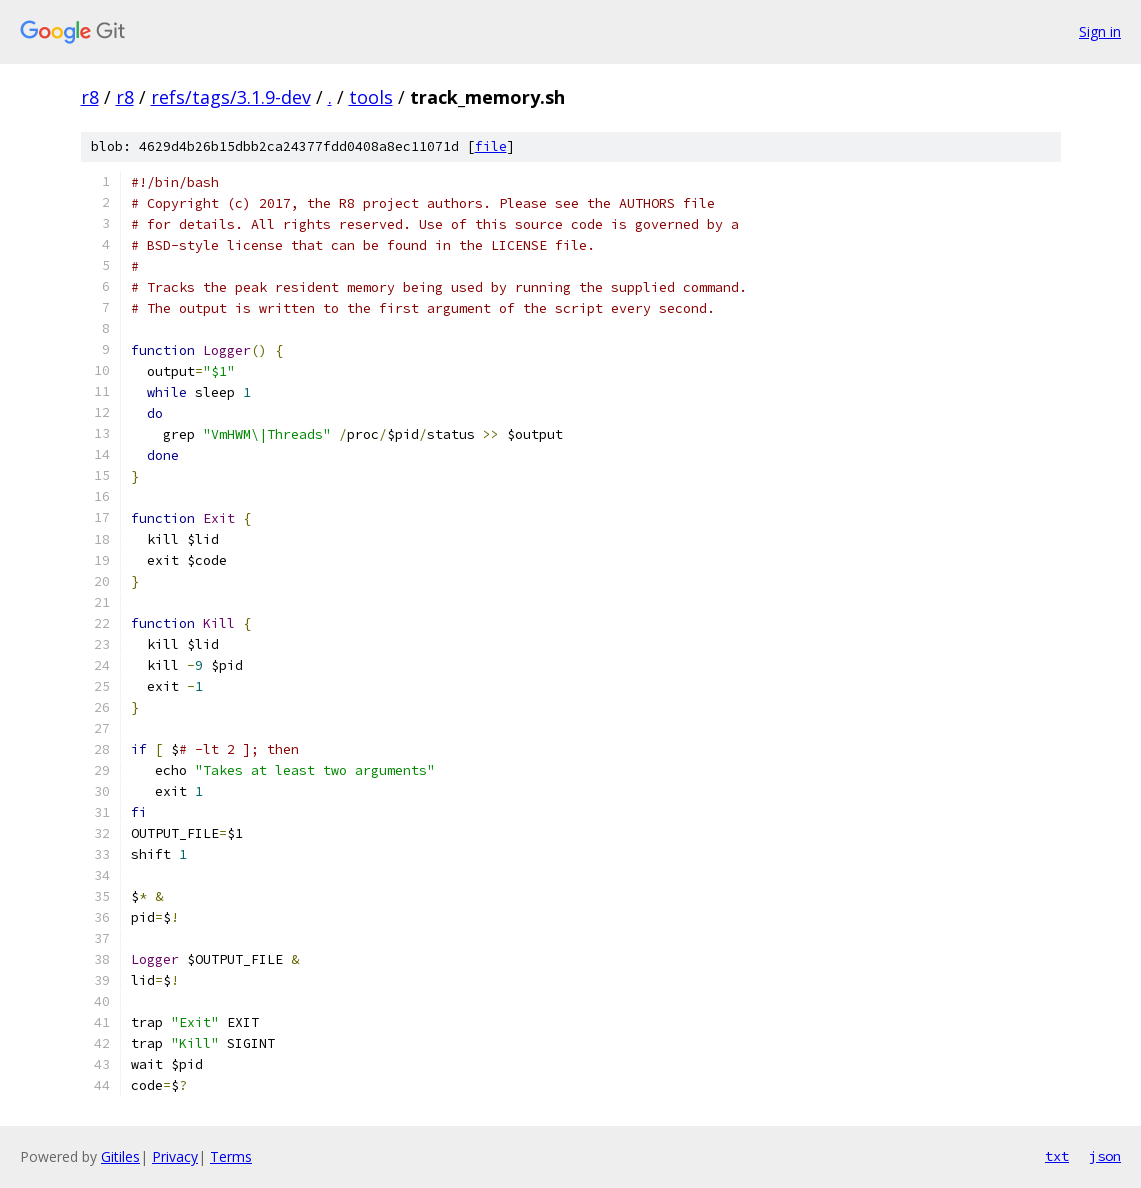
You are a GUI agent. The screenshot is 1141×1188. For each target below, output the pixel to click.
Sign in (1100, 31)
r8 (90, 97)
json (1105, 1156)
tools (371, 97)
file (491, 146)
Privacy (175, 1156)
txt (1057, 1156)
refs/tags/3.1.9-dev (231, 97)
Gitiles (120, 1156)
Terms (231, 1156)
